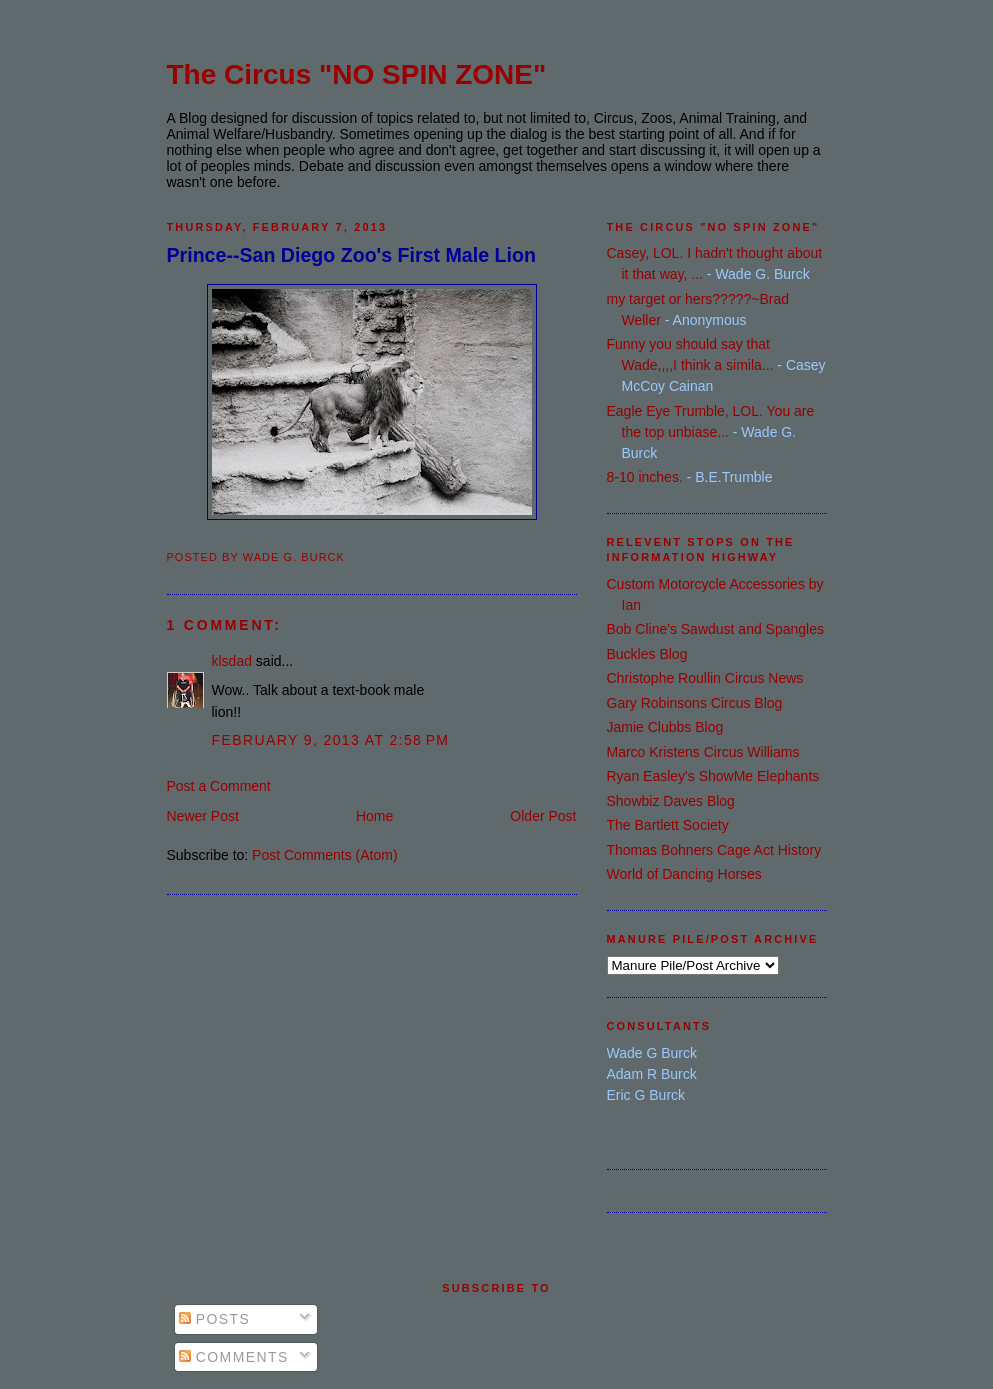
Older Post (543, 816)
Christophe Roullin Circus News (705, 678)
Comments (234, 1357)
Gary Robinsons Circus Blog (695, 703)
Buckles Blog (647, 654)
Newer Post (203, 816)
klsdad (232, 661)
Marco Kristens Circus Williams (703, 752)
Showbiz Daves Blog (671, 801)
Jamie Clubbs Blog (665, 727)
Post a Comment (219, 786)
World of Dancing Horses (684, 874)
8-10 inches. (645, 477)
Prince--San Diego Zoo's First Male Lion (351, 255)
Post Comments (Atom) (324, 855)
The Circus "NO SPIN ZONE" (357, 74)
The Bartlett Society (668, 825)
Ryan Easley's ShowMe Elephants (713, 776)
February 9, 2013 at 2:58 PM (331, 740)
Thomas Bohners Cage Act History (714, 850)
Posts (215, 1319)
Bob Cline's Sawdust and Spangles (715, 629)
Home (374, 816)
